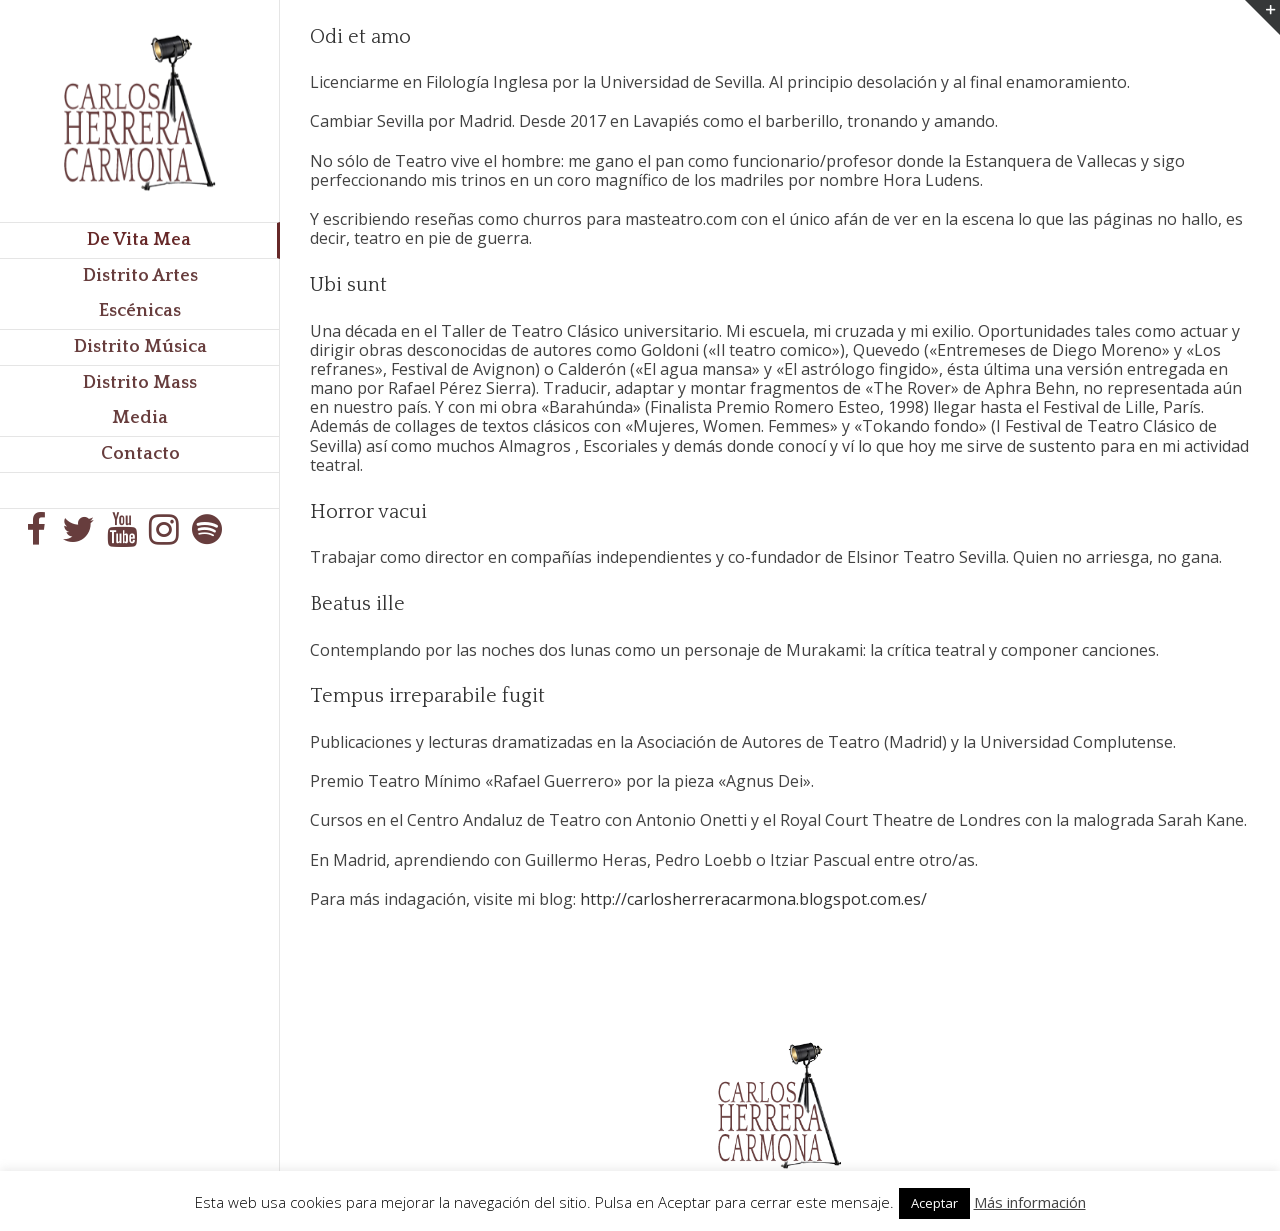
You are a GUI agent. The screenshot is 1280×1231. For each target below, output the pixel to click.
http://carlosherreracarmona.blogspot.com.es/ (753, 899)
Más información (1030, 1202)
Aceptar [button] (934, 1203)
